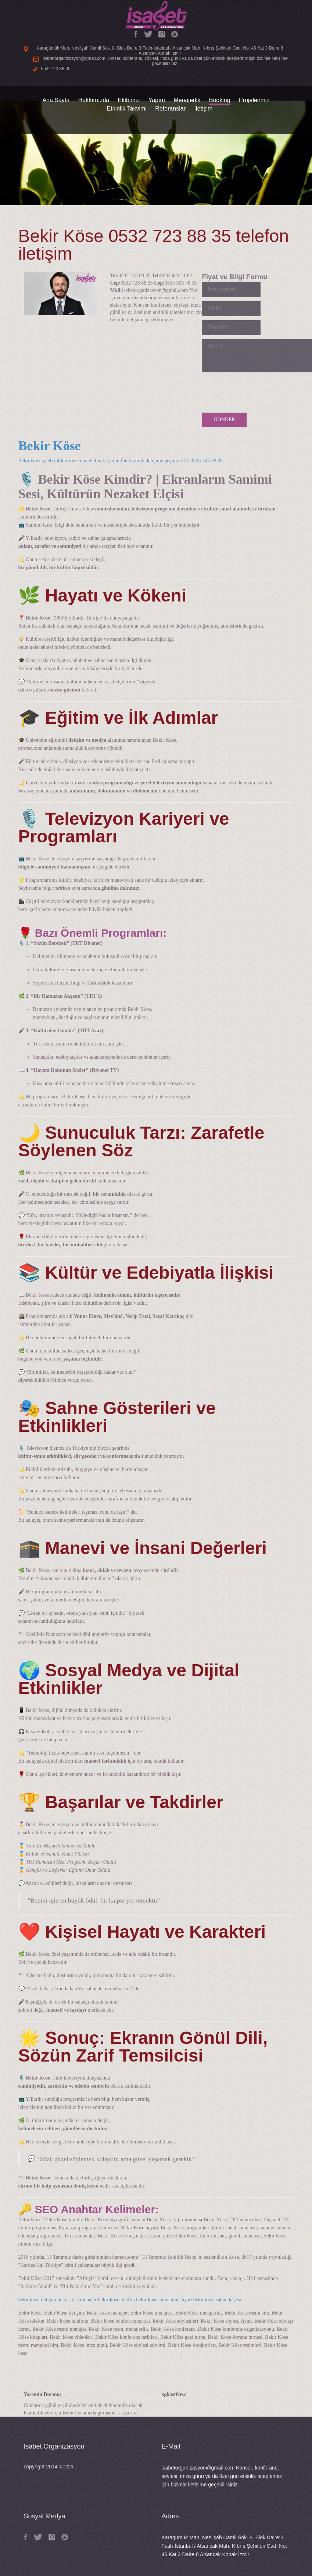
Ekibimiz (129, 100)
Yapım (156, 100)
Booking (219, 100)
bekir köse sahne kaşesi (217, 2299)
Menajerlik (186, 100)
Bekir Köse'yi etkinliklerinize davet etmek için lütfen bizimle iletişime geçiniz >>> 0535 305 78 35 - (122, 460)
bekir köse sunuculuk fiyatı (164, 2299)
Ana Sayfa (55, 100)
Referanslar (170, 108)
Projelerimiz (254, 100)
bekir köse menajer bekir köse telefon (96, 2299)
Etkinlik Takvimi (127, 108)
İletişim (203, 108)
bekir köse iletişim (37, 2299)
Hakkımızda (93, 100)
